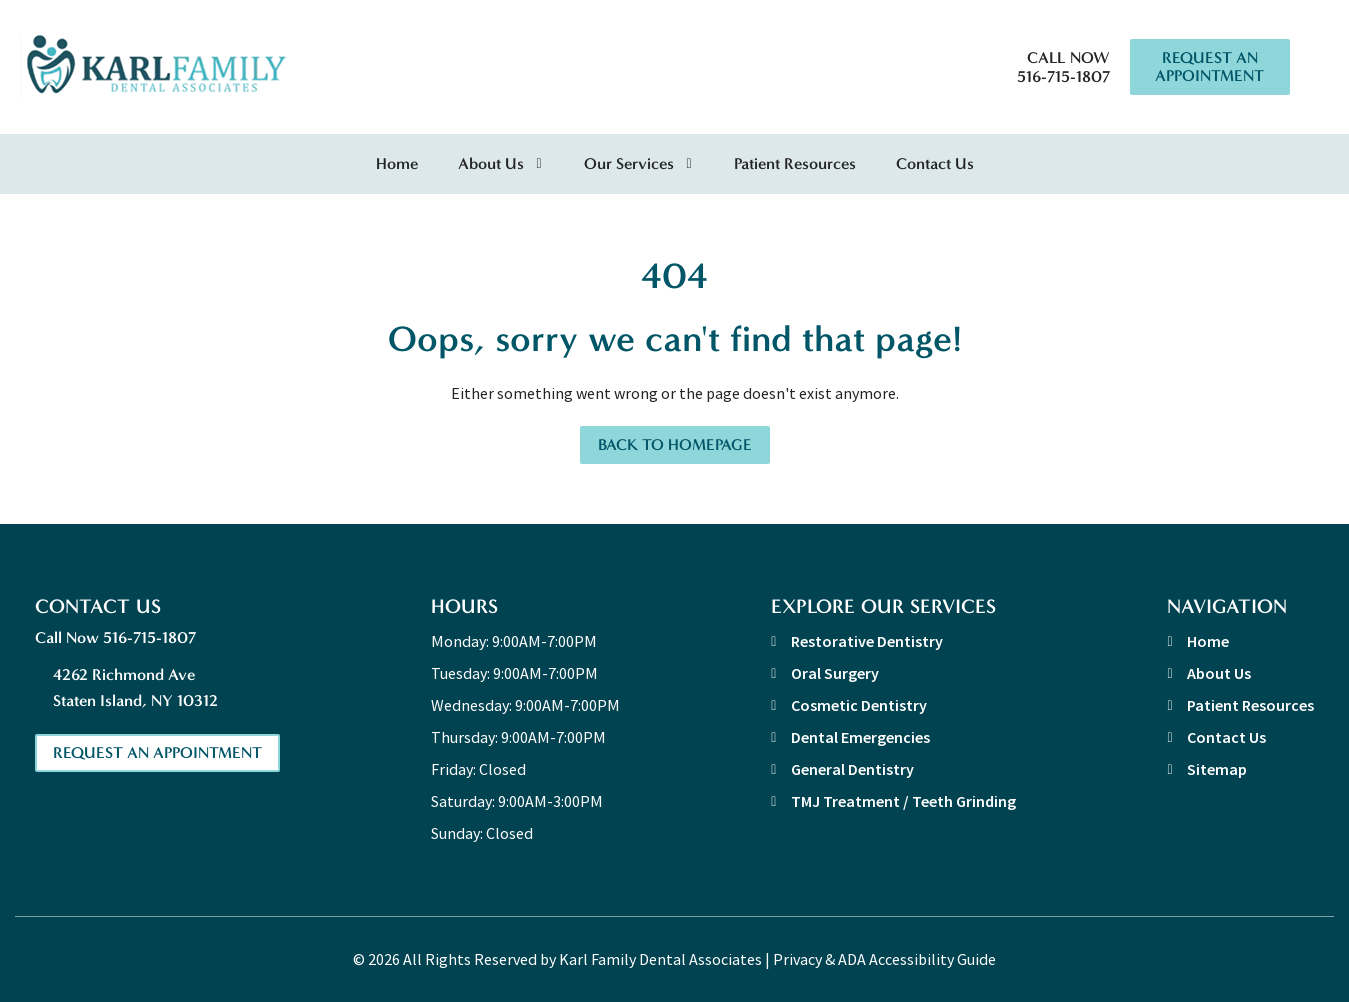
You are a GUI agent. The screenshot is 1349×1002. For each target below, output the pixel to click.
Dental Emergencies (860, 737)
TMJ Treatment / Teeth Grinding (903, 801)
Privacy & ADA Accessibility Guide (884, 959)
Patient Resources (795, 163)
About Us (491, 163)
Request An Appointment (1209, 66)
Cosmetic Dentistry (859, 705)
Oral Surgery (835, 673)
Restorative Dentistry (867, 641)
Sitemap (1217, 769)
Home (397, 163)
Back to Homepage (675, 444)
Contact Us (935, 163)
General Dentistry (852, 769)
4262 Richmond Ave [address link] (166, 689)
